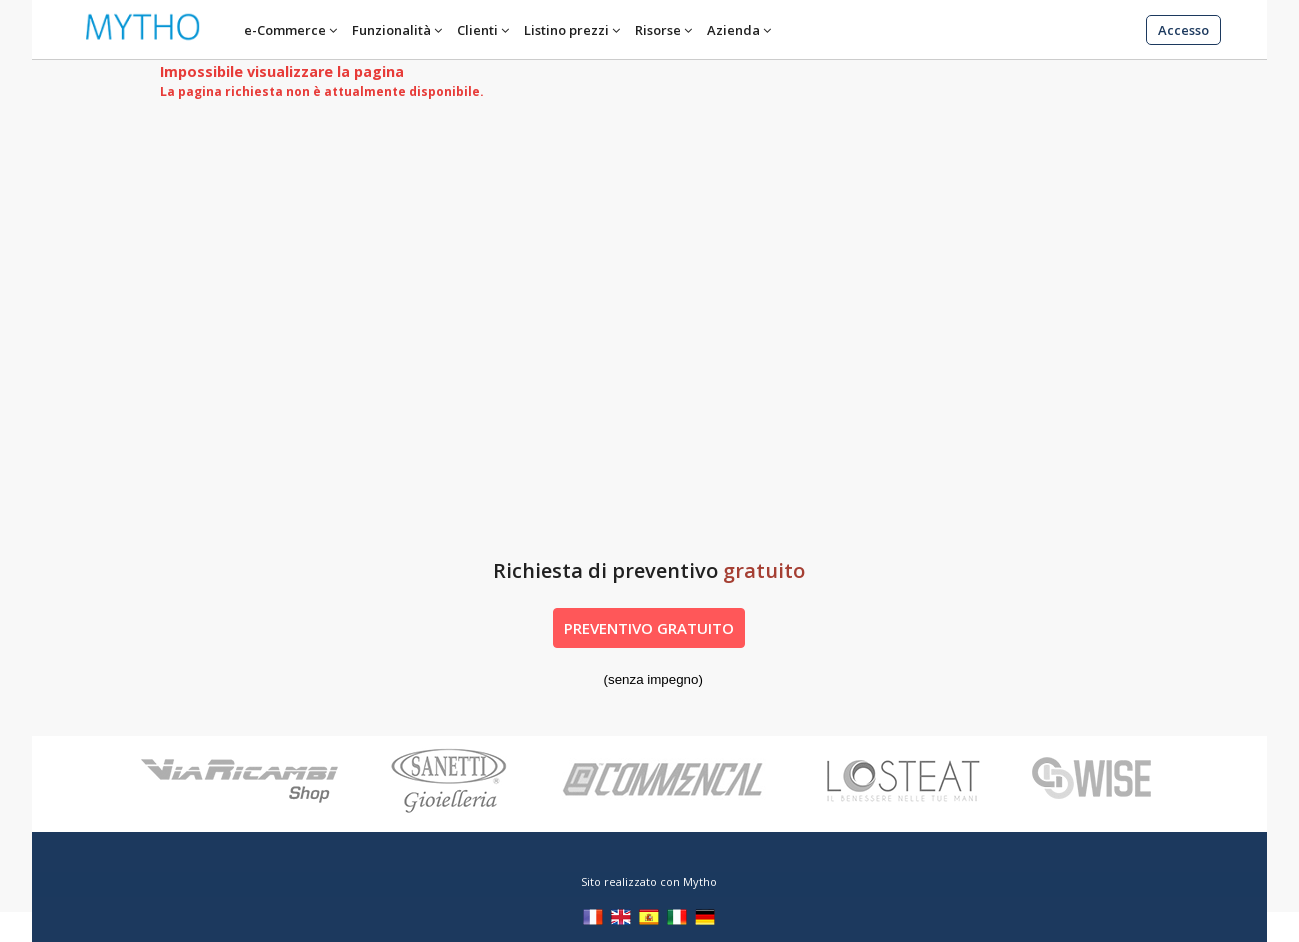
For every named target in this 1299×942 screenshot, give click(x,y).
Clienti (477, 30)
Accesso (1183, 30)
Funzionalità (391, 30)
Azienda (733, 30)
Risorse (658, 30)
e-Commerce (285, 30)
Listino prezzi (566, 30)
